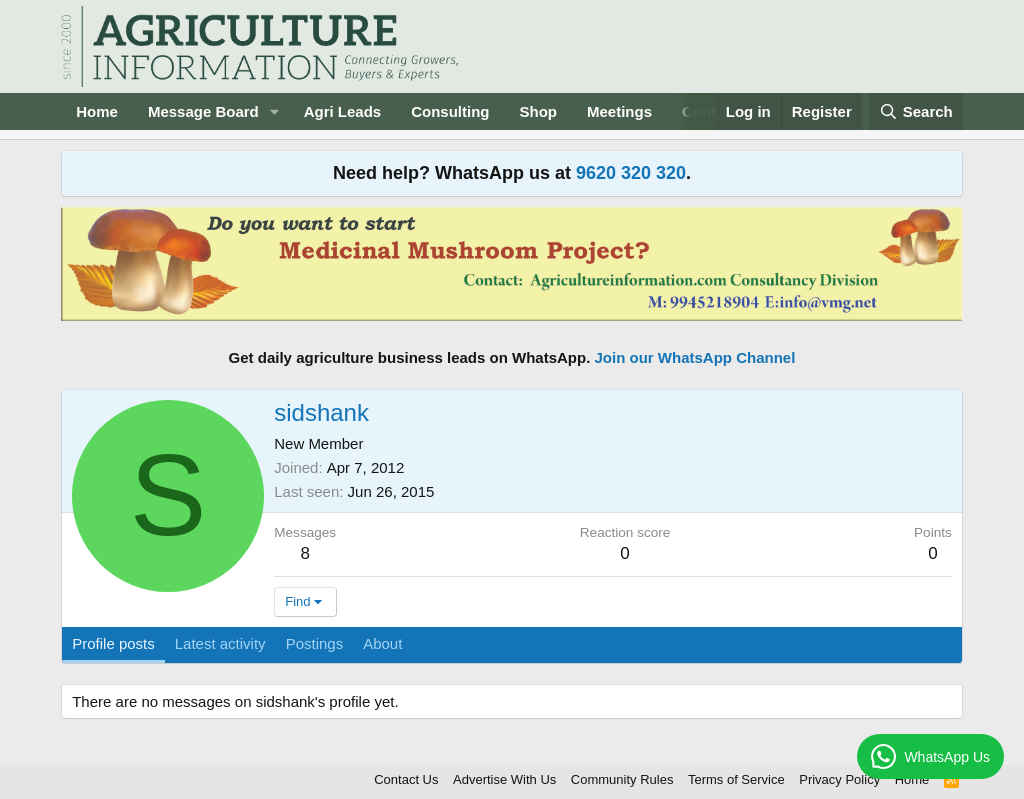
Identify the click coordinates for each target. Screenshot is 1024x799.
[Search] (916, 111)
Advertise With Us (504, 779)
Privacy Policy (839, 779)
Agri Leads (343, 111)
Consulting (450, 111)
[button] (275, 111)
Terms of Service (736, 779)
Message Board (203, 111)
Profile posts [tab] (113, 643)
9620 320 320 (631, 173)
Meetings (619, 111)
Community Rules (622, 779)
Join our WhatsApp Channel (695, 357)
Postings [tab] (315, 643)
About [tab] (382, 643)
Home (97, 111)
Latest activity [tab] (220, 643)
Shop (539, 111)
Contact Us (406, 779)
